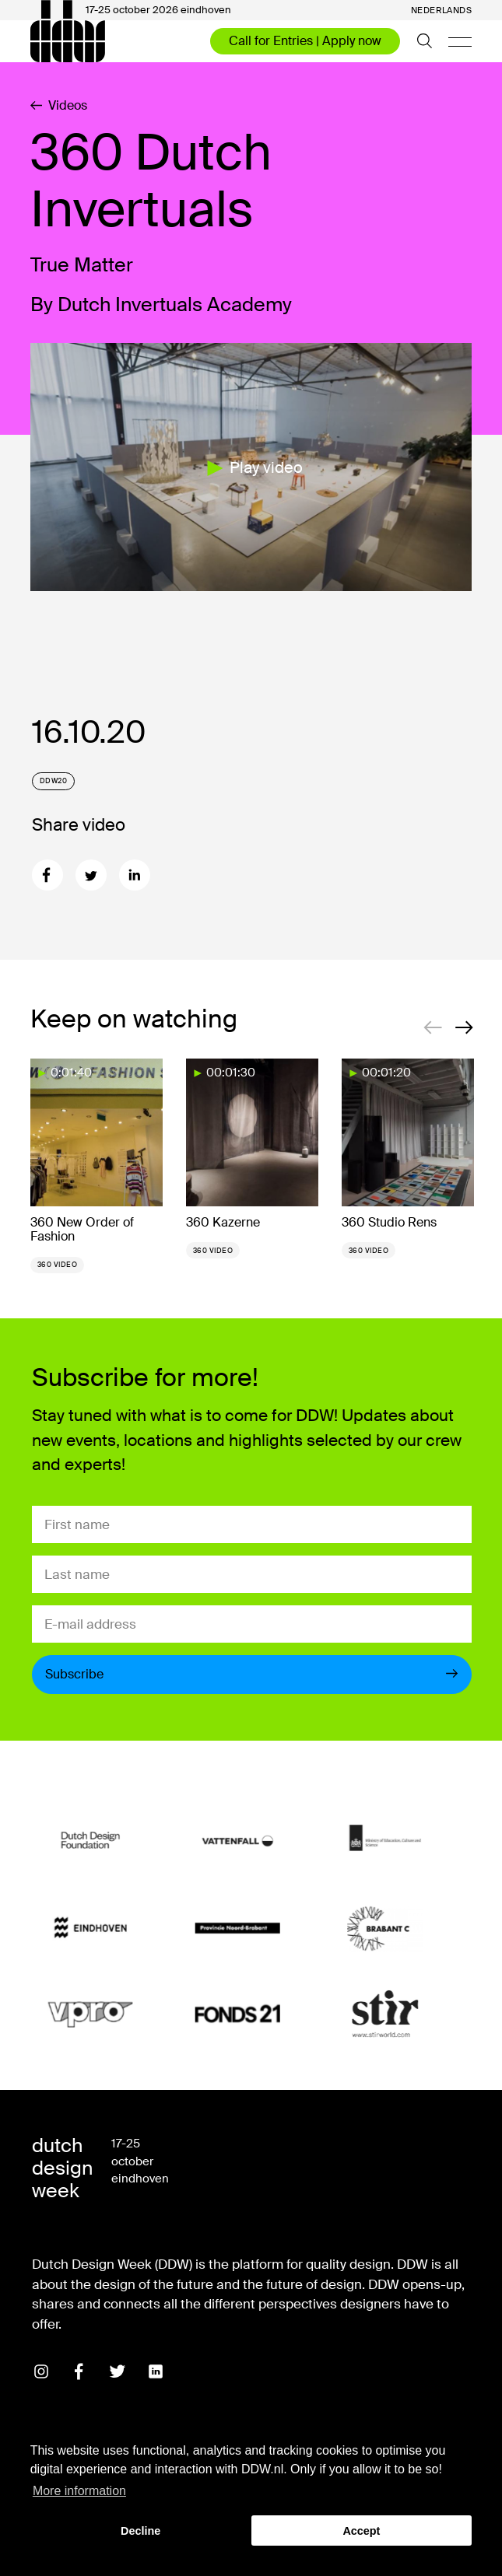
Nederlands (441, 10)
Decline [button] (140, 2531)
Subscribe (252, 1674)
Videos (58, 106)
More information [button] (79, 2490)
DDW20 (54, 781)
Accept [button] (361, 2531)
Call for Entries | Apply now (305, 41)
